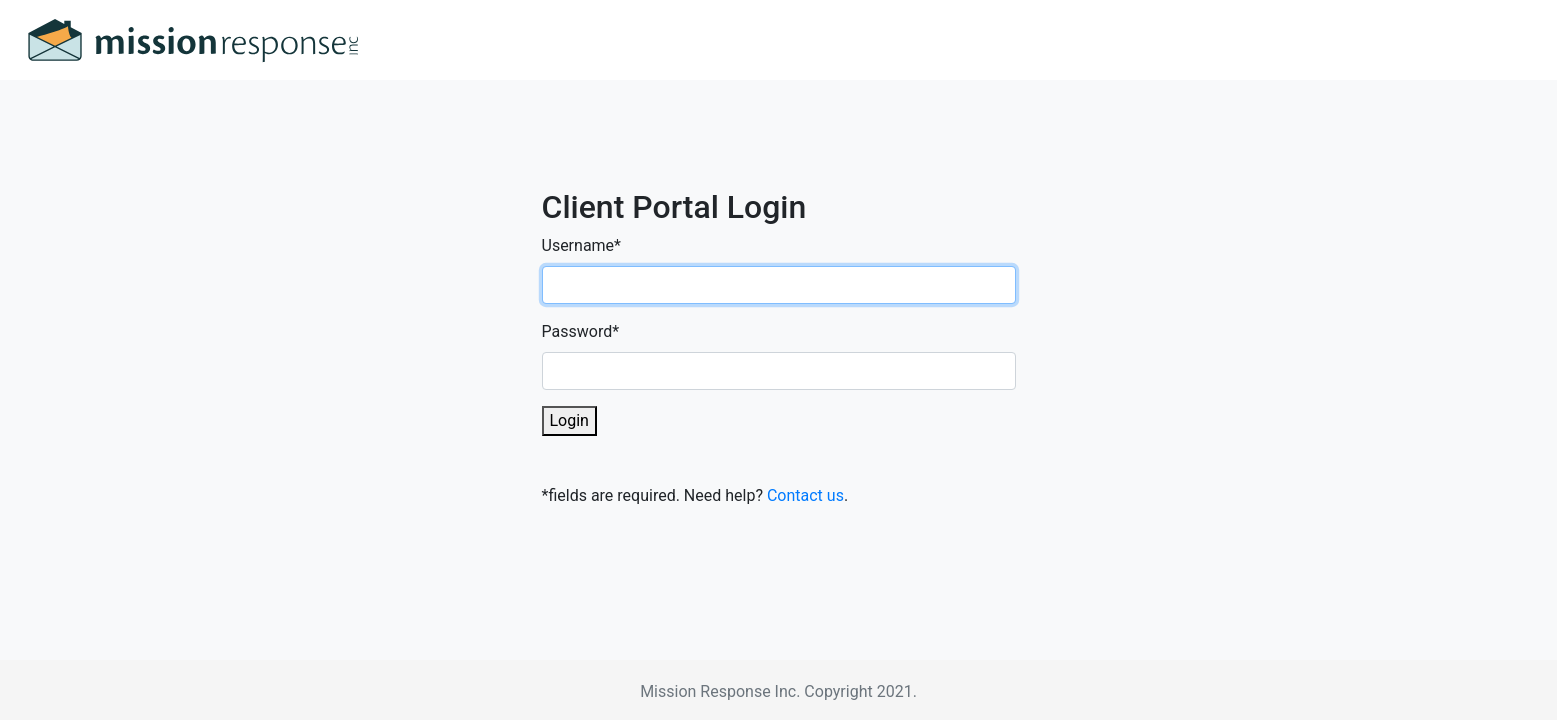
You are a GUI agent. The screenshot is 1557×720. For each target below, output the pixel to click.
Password (581, 331)
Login (569, 420)
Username (581, 245)
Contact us (805, 495)
